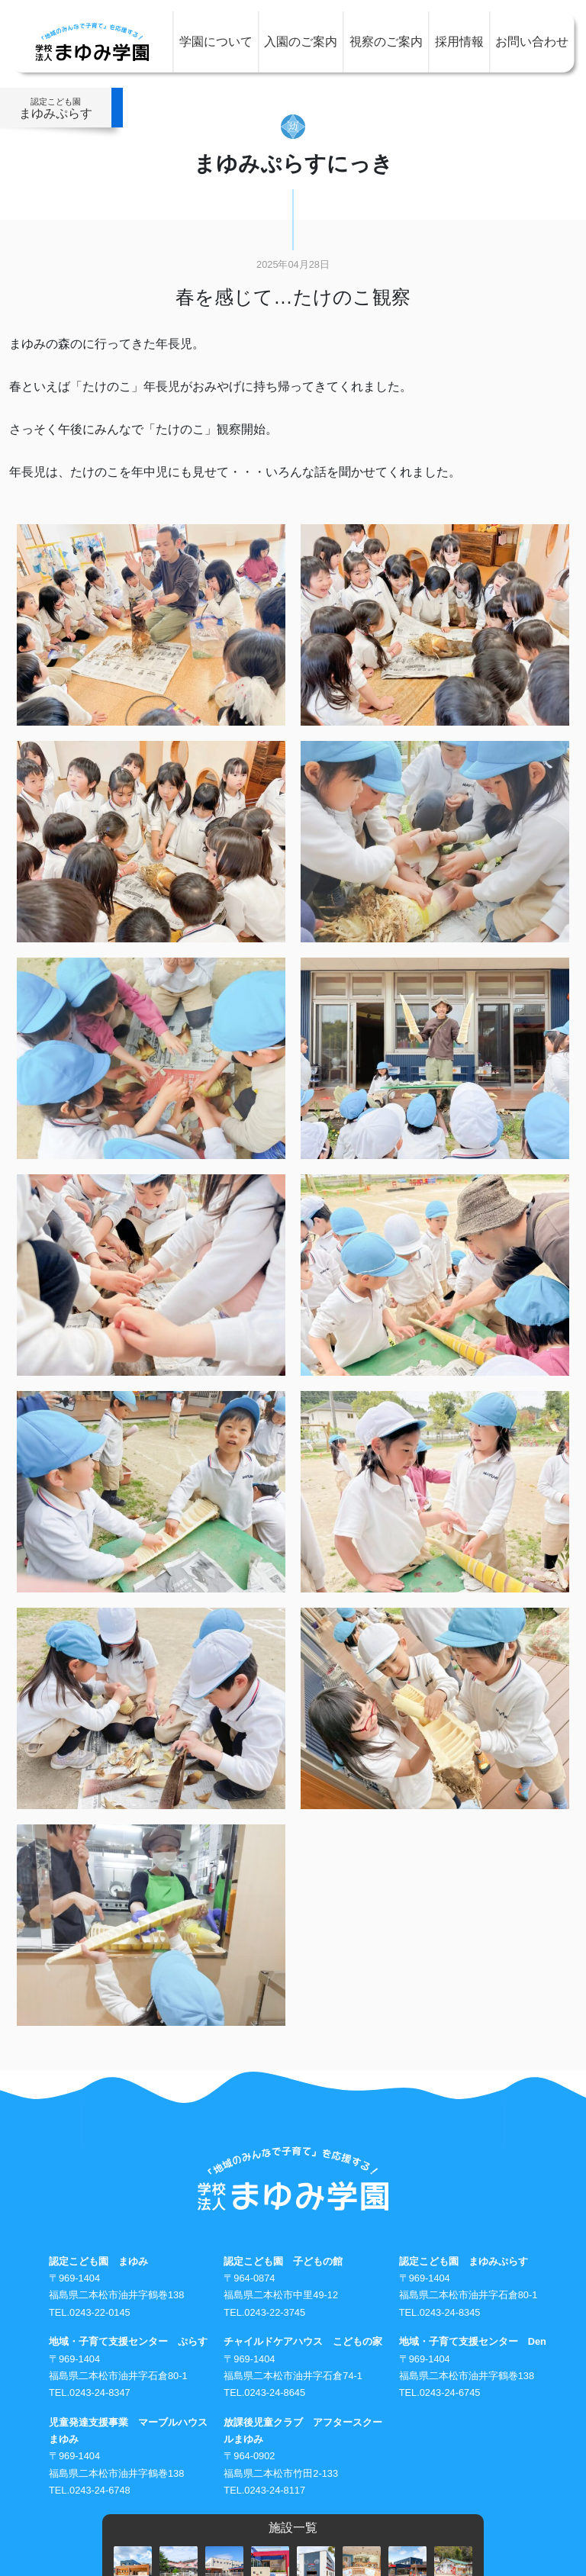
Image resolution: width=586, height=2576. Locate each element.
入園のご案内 (300, 41)
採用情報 (459, 41)
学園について (216, 41)
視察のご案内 (386, 41)
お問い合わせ (531, 41)
